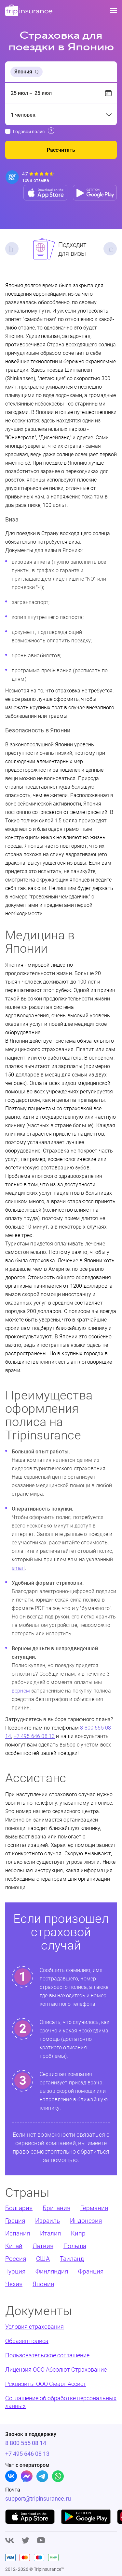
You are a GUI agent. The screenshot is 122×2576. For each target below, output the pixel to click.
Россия (15, 2258)
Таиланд (72, 2258)
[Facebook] (27, 2476)
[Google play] (86, 2516)
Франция (90, 2271)
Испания (17, 2233)
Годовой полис (29, 131)
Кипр (78, 2233)
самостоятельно (53, 2151)
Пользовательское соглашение (47, 2355)
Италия (50, 2233)
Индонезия (86, 2220)
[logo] (29, 11)
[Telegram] (42, 2476)
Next (110, 248)
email (18, 1568)
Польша (74, 2246)
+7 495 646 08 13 (34, 1736)
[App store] (45, 192)
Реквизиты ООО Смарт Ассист (45, 2383)
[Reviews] (30, 177)
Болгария (19, 2208)
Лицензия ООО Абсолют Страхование (56, 2369)
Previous (12, 248)
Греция (15, 2220)
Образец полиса (26, 2341)
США (43, 2258)
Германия (94, 2208)
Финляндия (51, 2271)
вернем (21, 1691)
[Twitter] (25, 2540)
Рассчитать (61, 150)
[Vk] (11, 2476)
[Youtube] (41, 2540)
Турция (15, 2271)
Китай (13, 2246)
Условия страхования (34, 2326)
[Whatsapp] (58, 2476)
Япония (43, 2284)
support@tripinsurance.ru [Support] (28, 2499)
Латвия (43, 2246)
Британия (56, 2208)
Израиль (47, 2220)
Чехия (13, 2284)
